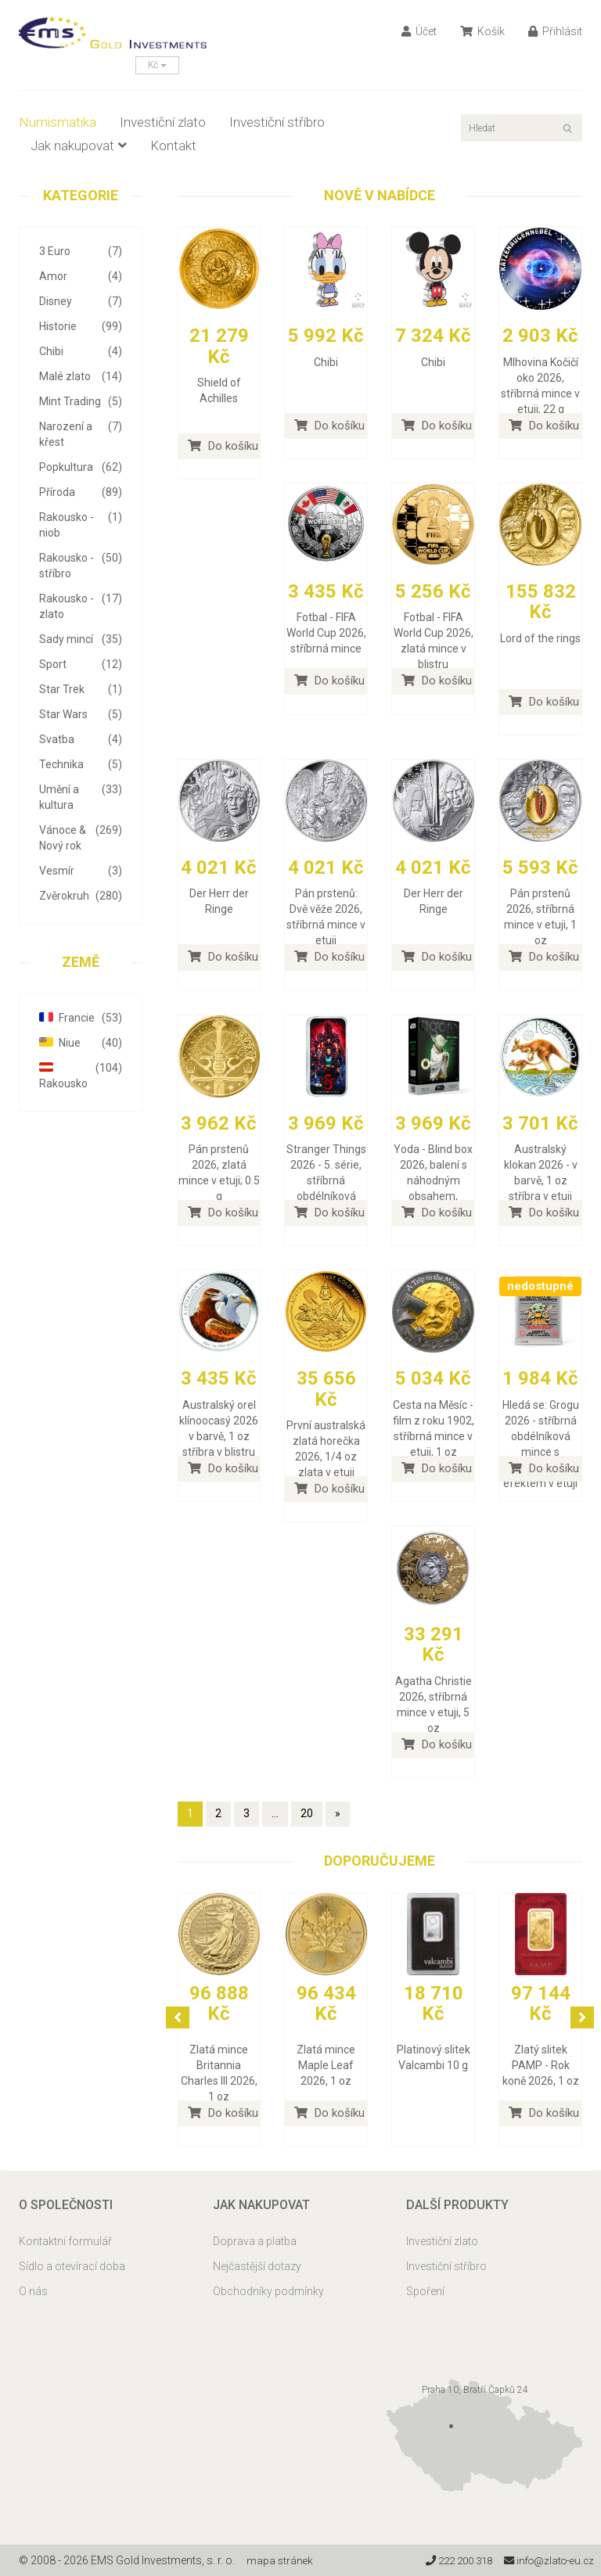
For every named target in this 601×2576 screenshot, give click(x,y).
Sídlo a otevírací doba (72, 2266)
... (275, 1813)
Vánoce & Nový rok (80, 837)
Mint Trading (80, 401)
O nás (33, 2291)
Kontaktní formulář (65, 2241)
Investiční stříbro (277, 122)
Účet (419, 31)
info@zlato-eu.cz (546, 2560)
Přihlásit (555, 31)
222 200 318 (449, 2560)
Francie (80, 1018)
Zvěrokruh (80, 896)
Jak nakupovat (79, 145)
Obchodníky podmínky (268, 2291)
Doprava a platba (255, 2241)
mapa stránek (281, 2560)
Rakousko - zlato (80, 605)
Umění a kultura (80, 796)
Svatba (80, 739)
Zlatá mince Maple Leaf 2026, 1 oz (326, 2065)
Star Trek (80, 689)
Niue (80, 1043)
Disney (80, 301)
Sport (80, 664)
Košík (482, 31)
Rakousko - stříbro (80, 565)
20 (306, 1813)
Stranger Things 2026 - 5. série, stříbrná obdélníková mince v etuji (326, 1180)
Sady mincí (80, 639)
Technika (80, 764)
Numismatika (57, 122)
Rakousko (80, 1075)
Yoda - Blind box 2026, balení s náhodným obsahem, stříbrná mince (433, 1180)
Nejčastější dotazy (257, 2266)
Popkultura (80, 467)
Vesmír (80, 870)
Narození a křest (80, 433)
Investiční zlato (163, 122)
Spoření (425, 2291)
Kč (157, 64)
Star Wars (80, 714)
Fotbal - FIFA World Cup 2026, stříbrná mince (326, 633)
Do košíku (223, 446)
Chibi (80, 351)
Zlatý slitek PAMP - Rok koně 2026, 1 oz (540, 2065)
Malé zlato (80, 376)
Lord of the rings (540, 638)
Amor (80, 276)
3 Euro (80, 251)
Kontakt (173, 145)
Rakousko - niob (80, 524)
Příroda (80, 492)
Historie (80, 326)
